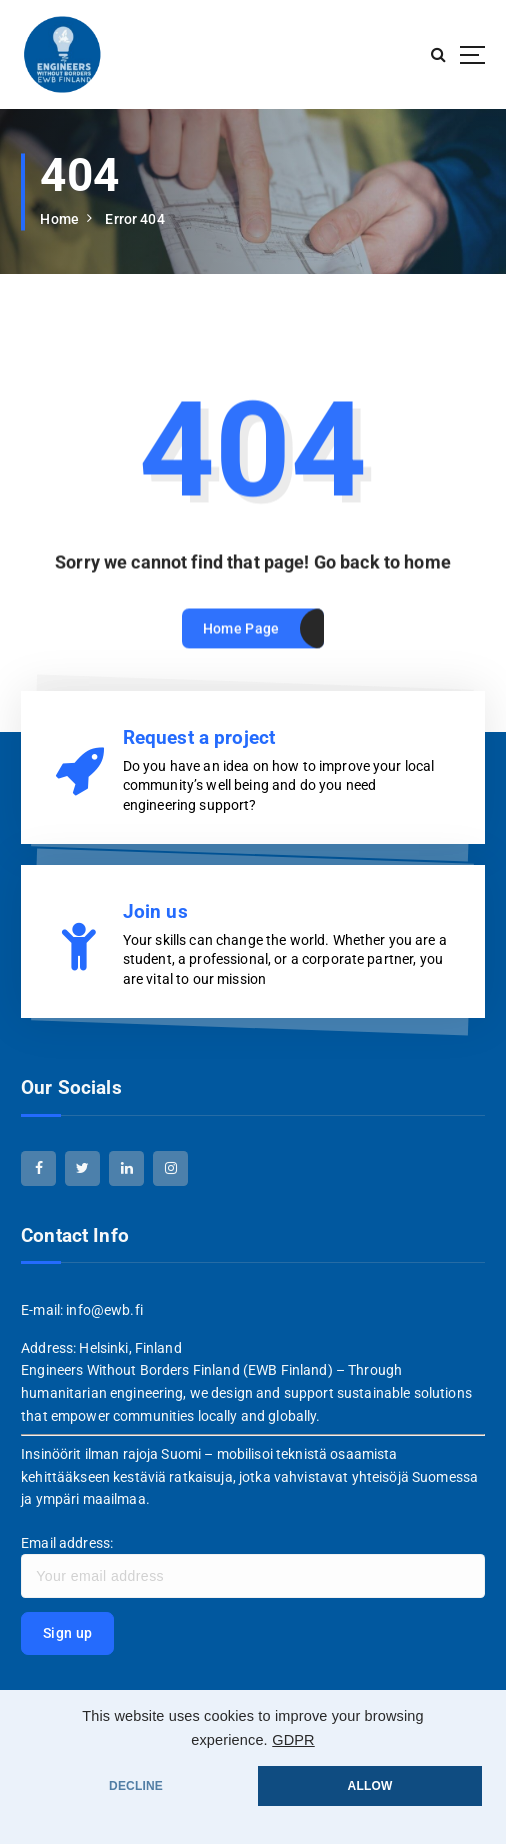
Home (59, 219)
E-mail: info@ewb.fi (82, 1310)
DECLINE (136, 1786)
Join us (155, 911)
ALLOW (370, 1786)
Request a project (199, 737)
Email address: (253, 1567)
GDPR (293, 1740)
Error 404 (134, 219)
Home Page (241, 647)
